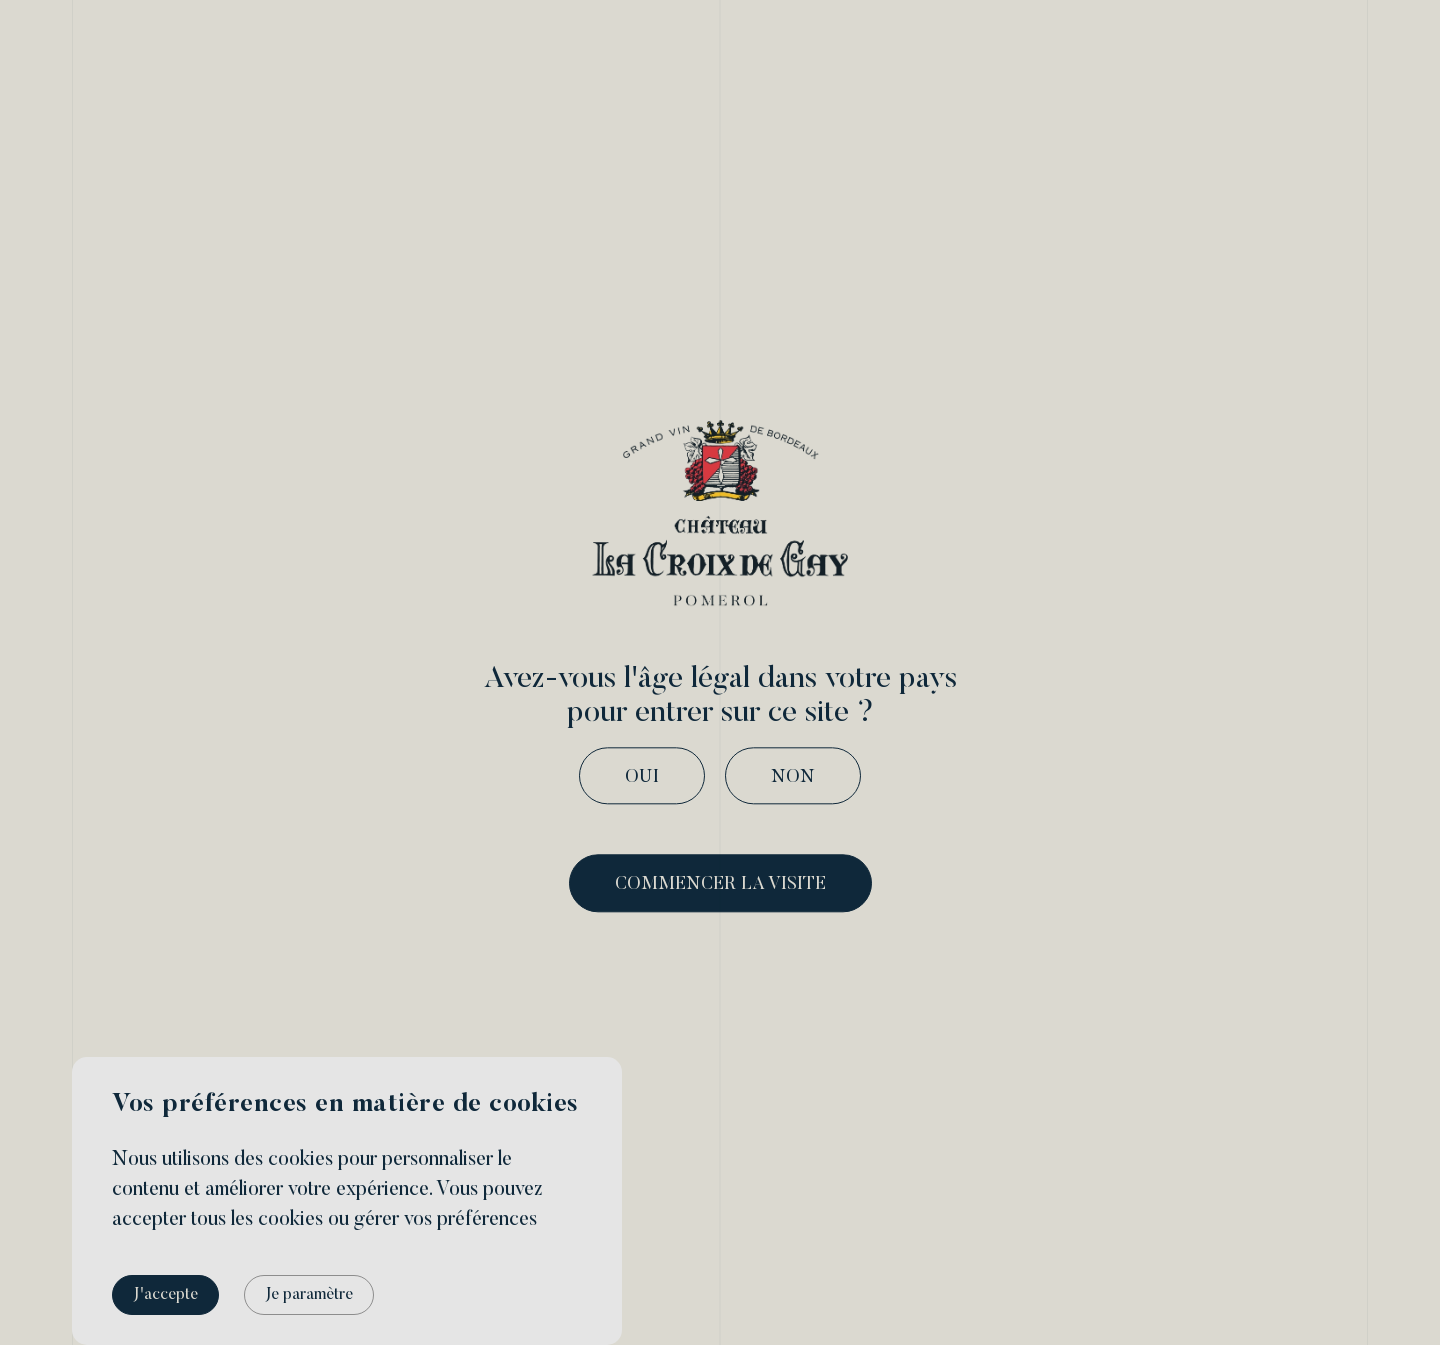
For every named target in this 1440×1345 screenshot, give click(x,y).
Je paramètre (309, 1295)
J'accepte (165, 1295)
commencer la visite (720, 886)
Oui (642, 778)
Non (793, 778)
